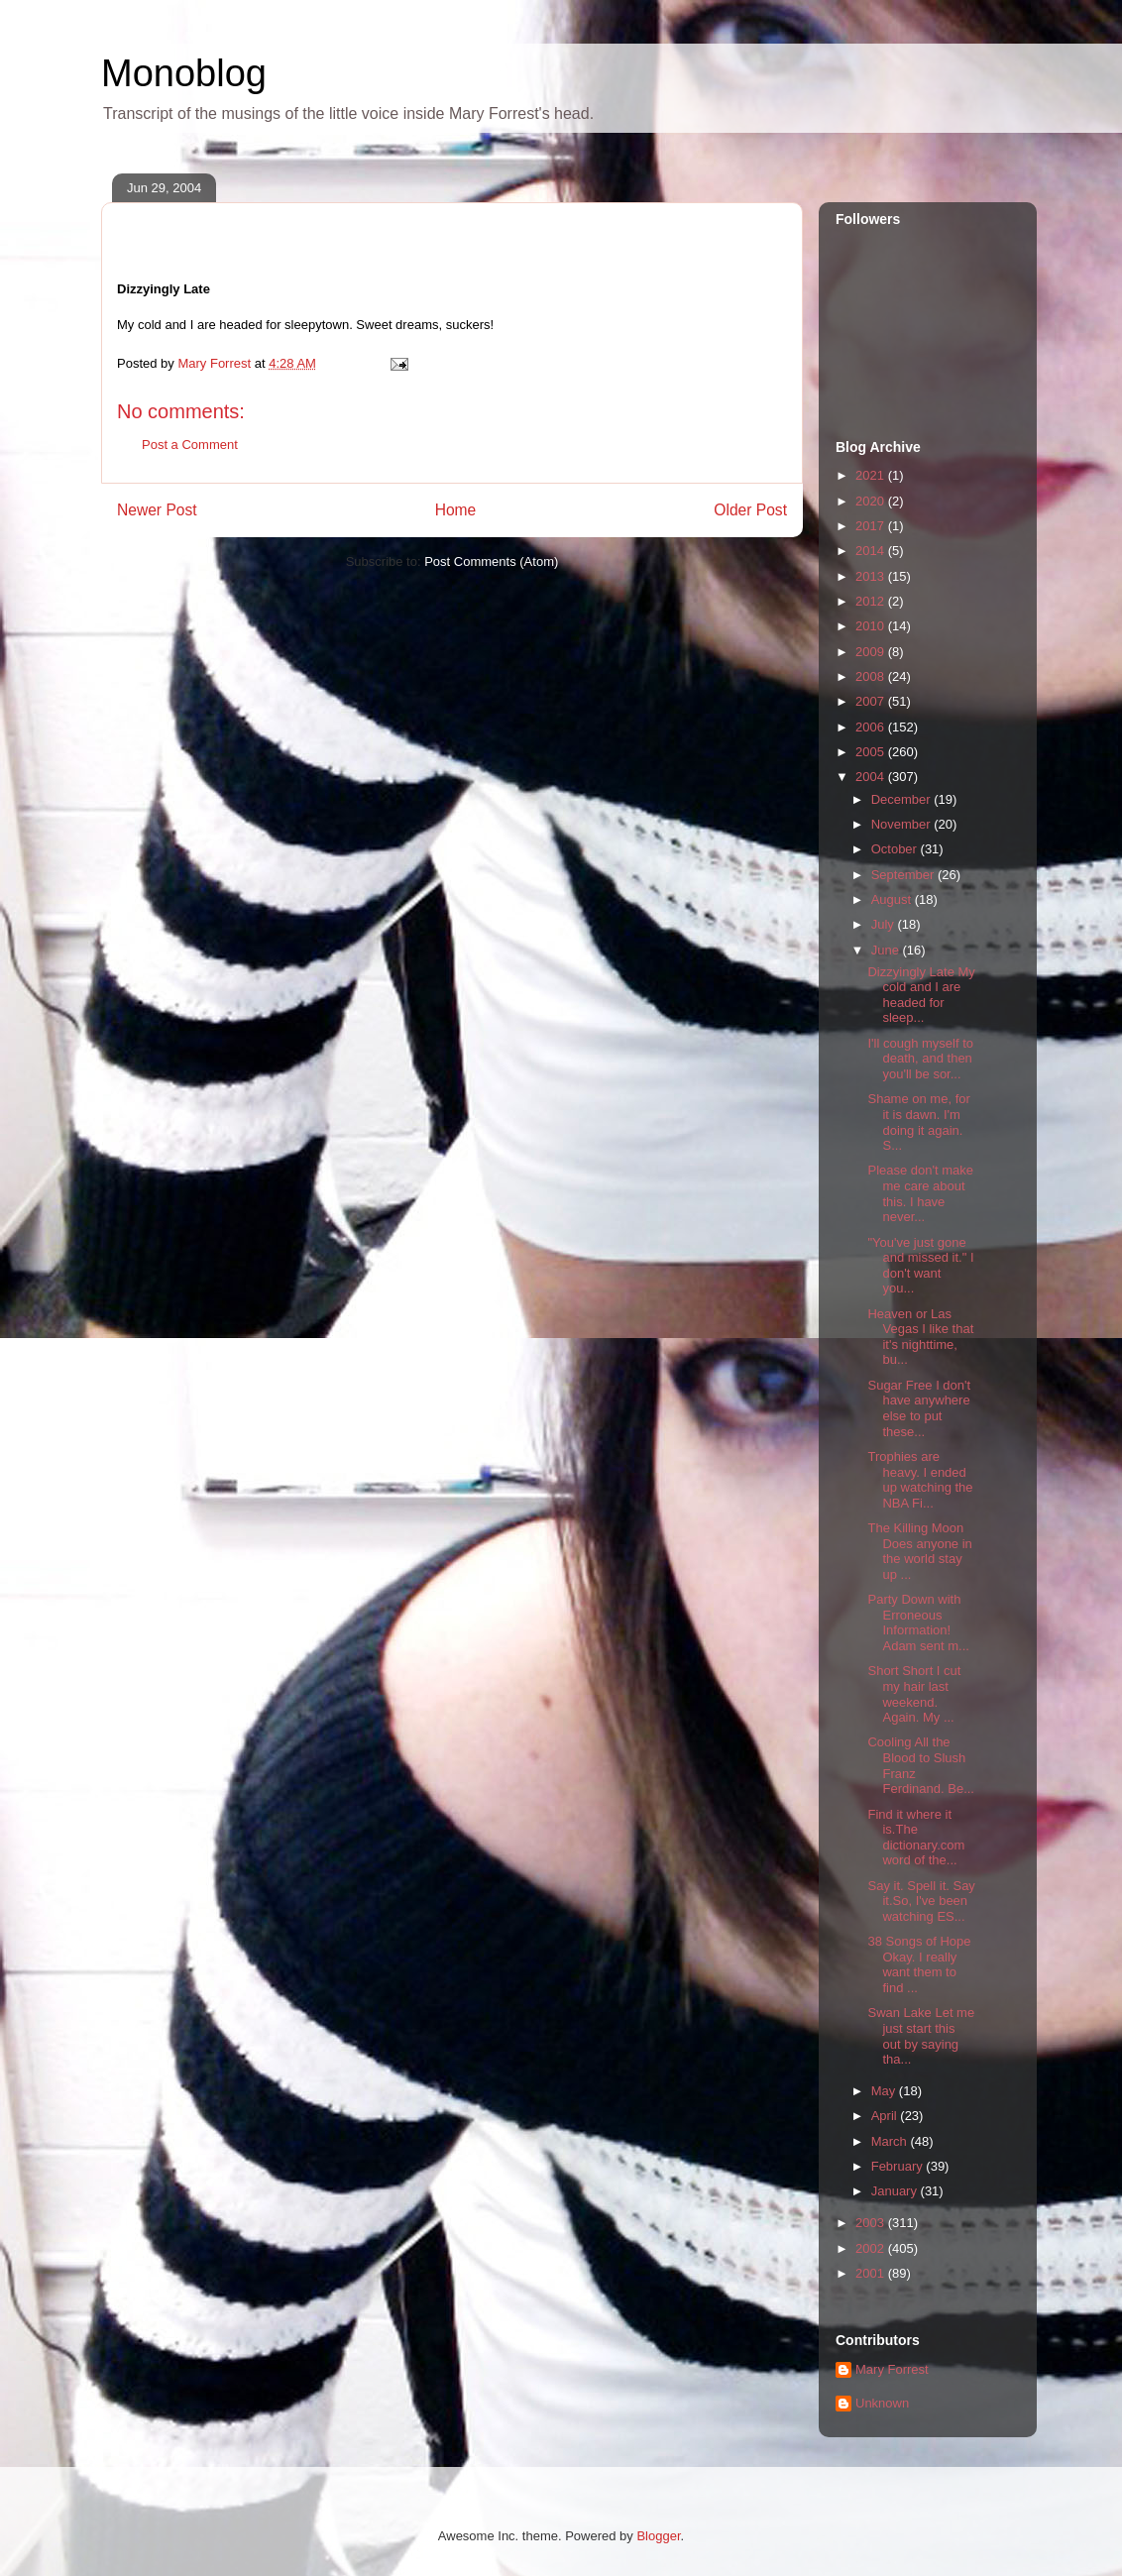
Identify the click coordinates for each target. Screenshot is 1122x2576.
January (896, 2191)
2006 (871, 727)
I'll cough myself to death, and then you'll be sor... (920, 1058)
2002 (871, 2248)
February (899, 2166)
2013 (871, 576)
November (903, 824)
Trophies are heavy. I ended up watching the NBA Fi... (919, 1480)
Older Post (750, 510)
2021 (871, 475)
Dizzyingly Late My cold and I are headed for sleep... (920, 995)
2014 (871, 550)
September (904, 874)
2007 (871, 701)
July (884, 924)
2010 (871, 625)
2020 (871, 501)
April (886, 2115)
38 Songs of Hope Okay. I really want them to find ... (918, 1964)
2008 (871, 676)
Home (456, 510)
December (903, 799)
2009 (871, 651)
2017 (871, 525)
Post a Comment (190, 444)
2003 (871, 2222)
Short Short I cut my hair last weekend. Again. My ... (913, 1694)
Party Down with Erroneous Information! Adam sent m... (917, 1622)
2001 (871, 2273)
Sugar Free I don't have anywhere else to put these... (918, 1408)
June (887, 950)
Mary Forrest (892, 2369)
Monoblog (184, 73)
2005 (871, 751)
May (885, 2090)
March (891, 2141)
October (896, 848)
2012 (871, 601)
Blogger (658, 2535)
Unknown (882, 2403)
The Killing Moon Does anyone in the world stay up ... (919, 1551)
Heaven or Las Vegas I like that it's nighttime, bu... (920, 1337)
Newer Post (157, 510)
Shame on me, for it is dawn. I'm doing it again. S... (918, 1122)
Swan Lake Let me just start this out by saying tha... (920, 2036)
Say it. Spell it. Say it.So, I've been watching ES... (920, 1901)
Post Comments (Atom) (491, 561)
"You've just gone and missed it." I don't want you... (920, 1265)
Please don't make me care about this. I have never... (920, 1193)
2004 (871, 776)
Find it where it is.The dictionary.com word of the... (915, 1837)
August (893, 899)
